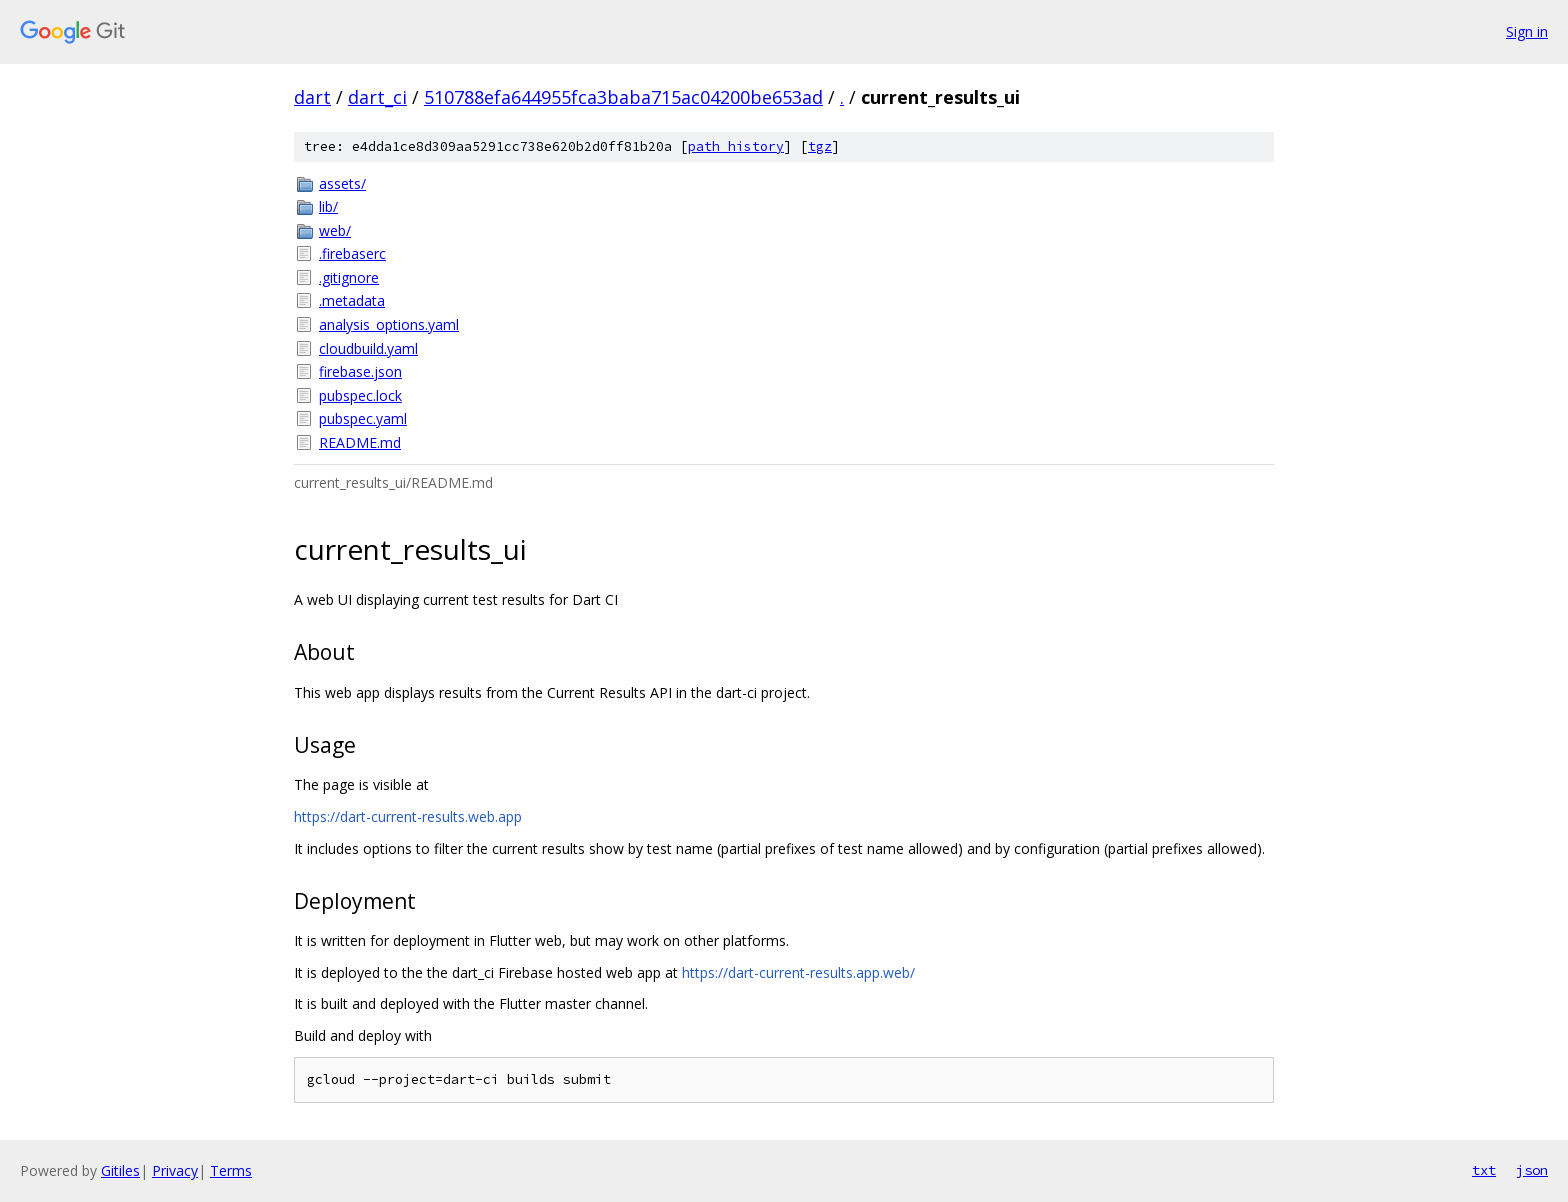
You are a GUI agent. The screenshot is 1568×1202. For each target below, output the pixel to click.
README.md (360, 442)
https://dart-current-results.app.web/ (798, 972)
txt (1484, 1170)
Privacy (175, 1170)
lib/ (328, 206)
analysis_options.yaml (389, 324)
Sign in (1527, 31)
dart (312, 97)
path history (736, 146)
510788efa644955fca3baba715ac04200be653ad (623, 97)
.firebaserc (352, 253)
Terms (231, 1170)
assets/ (342, 183)
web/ (335, 230)
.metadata (352, 300)
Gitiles (120, 1170)
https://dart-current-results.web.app (408, 816)
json (1532, 1170)
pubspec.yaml (363, 418)
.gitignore (349, 277)
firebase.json (360, 371)
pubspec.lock (360, 395)
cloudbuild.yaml (368, 348)
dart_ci (377, 97)
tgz (820, 146)
